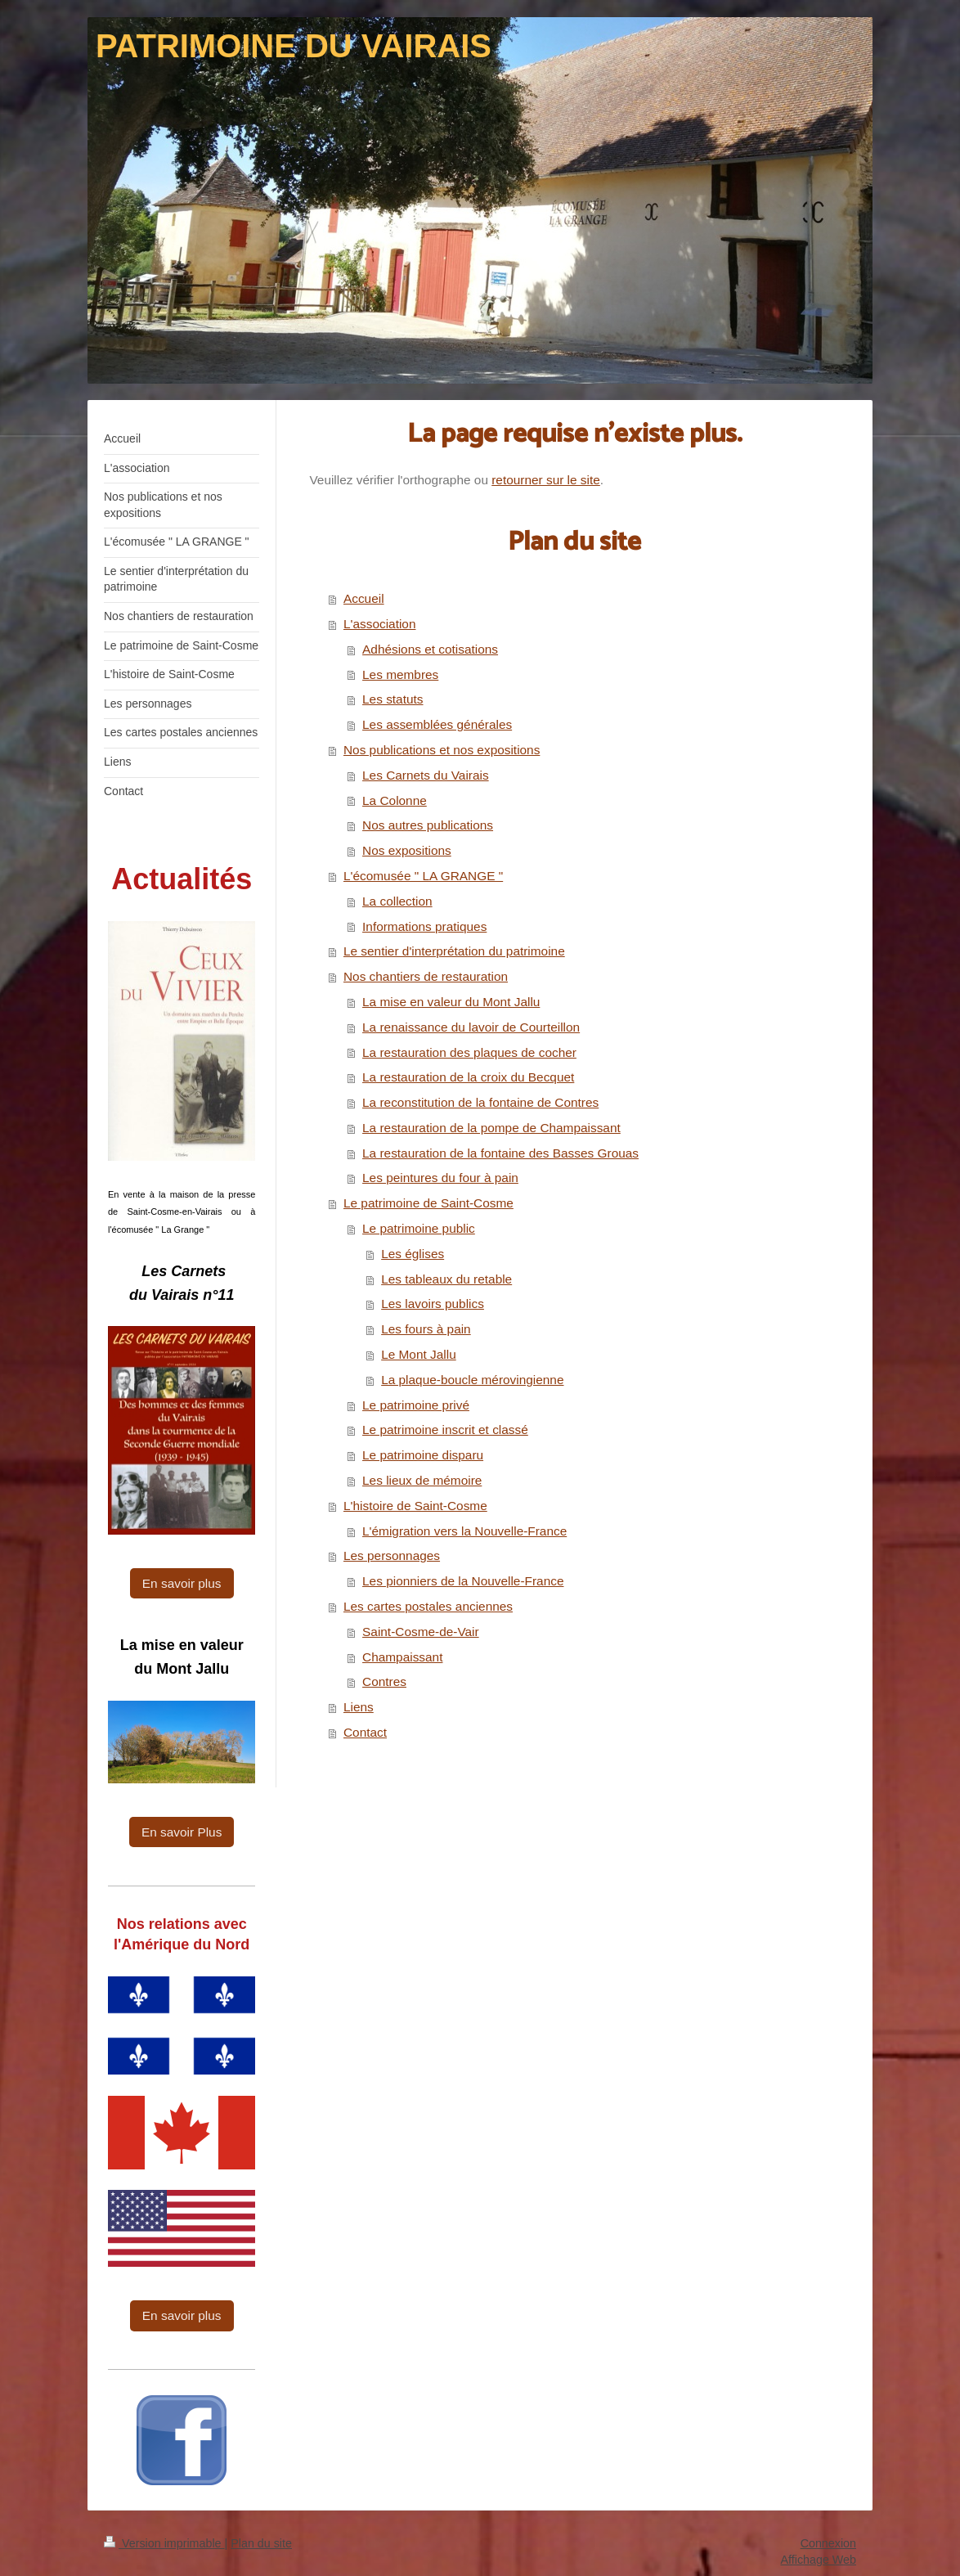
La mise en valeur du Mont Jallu (451, 1002)
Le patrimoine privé (415, 1405)
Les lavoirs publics (432, 1303)
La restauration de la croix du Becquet (468, 1077)
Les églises (412, 1254)
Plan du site (261, 2543)
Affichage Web (818, 2559)
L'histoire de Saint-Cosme (415, 1506)
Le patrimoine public (418, 1228)
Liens (358, 1707)
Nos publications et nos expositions (441, 750)
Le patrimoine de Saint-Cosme (428, 1203)
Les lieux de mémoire (422, 1480)
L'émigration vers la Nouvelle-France (464, 1531)
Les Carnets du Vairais (425, 775)
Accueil (363, 598)
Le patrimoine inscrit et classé (445, 1429)
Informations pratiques (424, 926)
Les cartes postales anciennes (428, 1606)
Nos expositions (406, 850)
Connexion (828, 2543)
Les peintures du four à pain (440, 1178)
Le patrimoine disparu (422, 1455)
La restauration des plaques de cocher (469, 1052)
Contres (384, 1681)
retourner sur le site (545, 480)
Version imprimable (164, 2543)
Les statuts (392, 699)
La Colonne (394, 800)
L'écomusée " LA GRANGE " (423, 876)
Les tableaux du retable (446, 1279)
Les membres (400, 674)
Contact (365, 1732)
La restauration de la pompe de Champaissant (491, 1128)
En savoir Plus (181, 1832)
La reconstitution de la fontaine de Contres (480, 1102)
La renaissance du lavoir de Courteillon (471, 1027)
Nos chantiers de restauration (425, 976)
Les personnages (391, 1555)
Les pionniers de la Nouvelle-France (462, 1581)
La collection (397, 901)
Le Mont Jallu (418, 1354)
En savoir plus (182, 1583)
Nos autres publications (427, 825)
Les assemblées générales (437, 724)
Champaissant (402, 1657)
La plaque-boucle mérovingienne (472, 1380)
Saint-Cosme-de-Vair (420, 1632)
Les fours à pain (426, 1329)
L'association (379, 624)
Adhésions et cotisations (430, 649)
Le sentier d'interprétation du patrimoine (454, 951)
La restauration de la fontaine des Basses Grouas (500, 1153)
